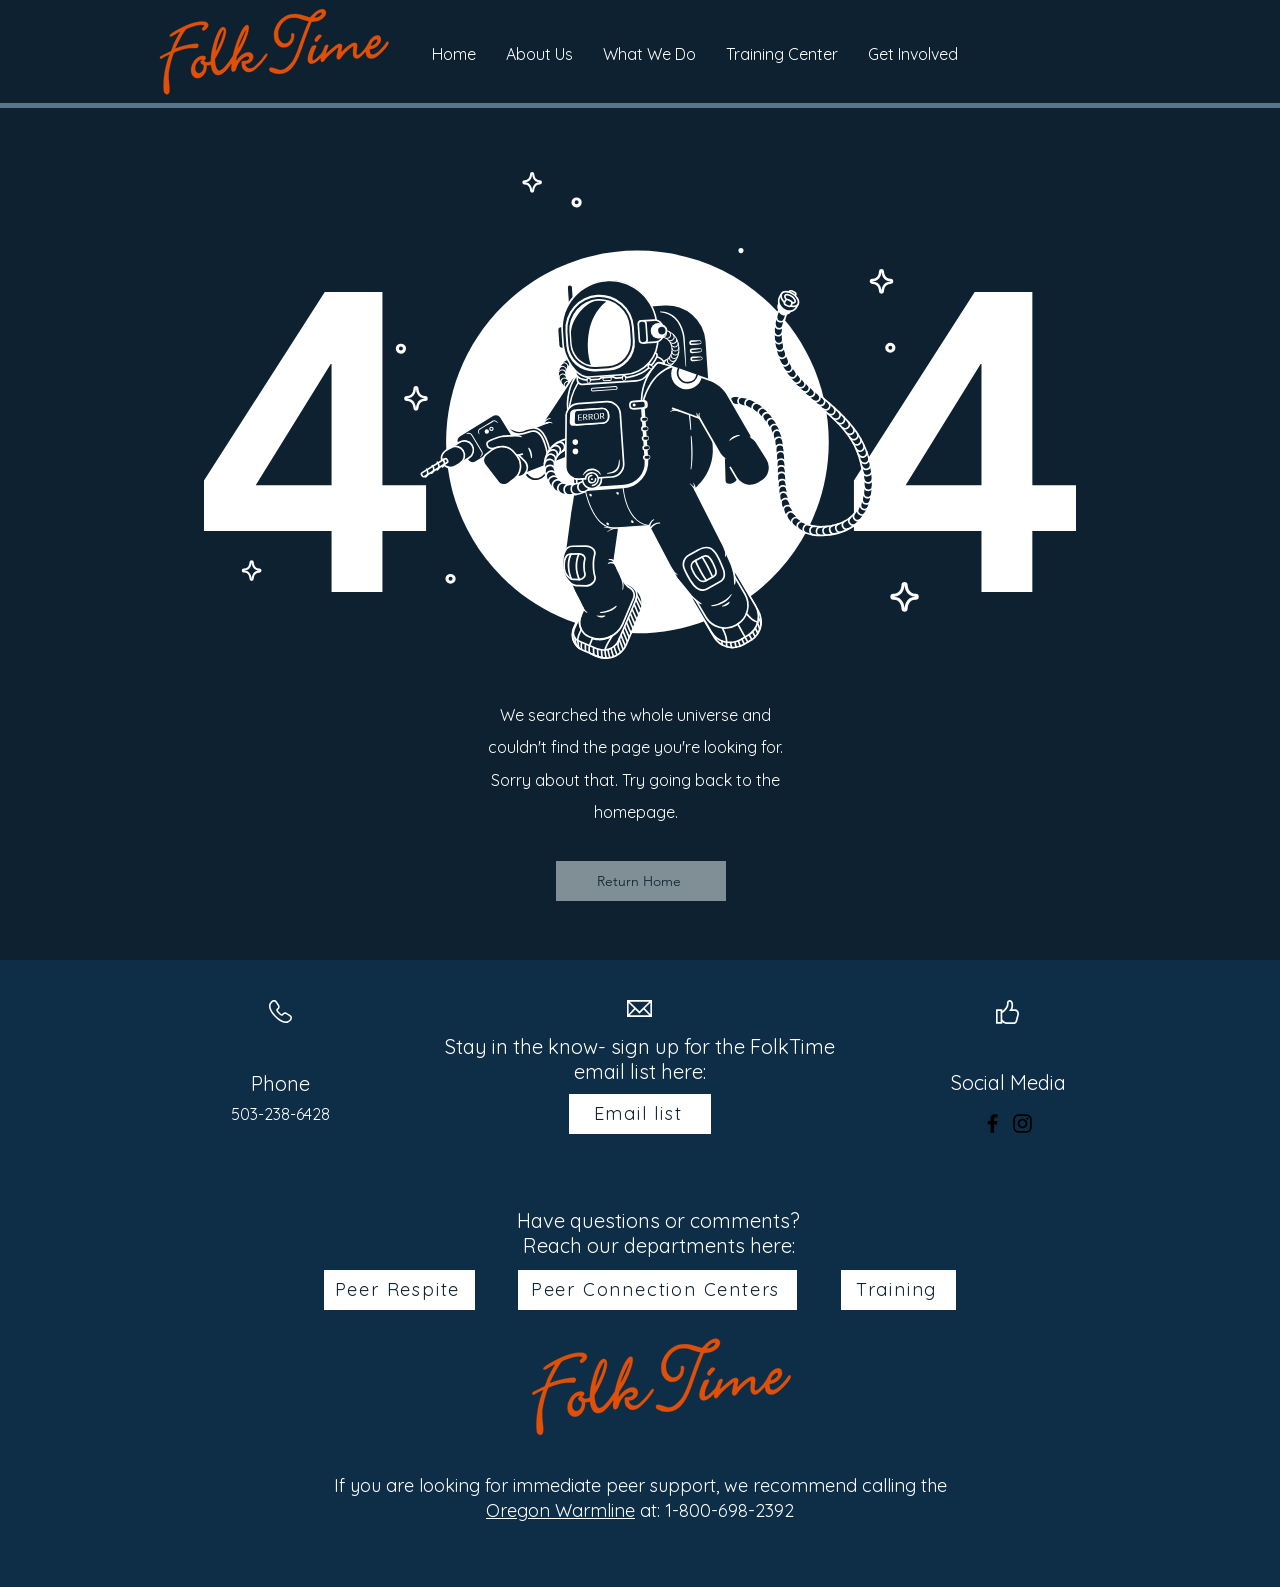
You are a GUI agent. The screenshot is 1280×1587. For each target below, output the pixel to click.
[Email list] (640, 1114)
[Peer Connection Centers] (657, 1290)
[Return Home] (641, 881)
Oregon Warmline (560, 1510)
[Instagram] (1022, 1123)
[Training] (898, 1290)
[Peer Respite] (399, 1290)
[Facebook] (992, 1123)
